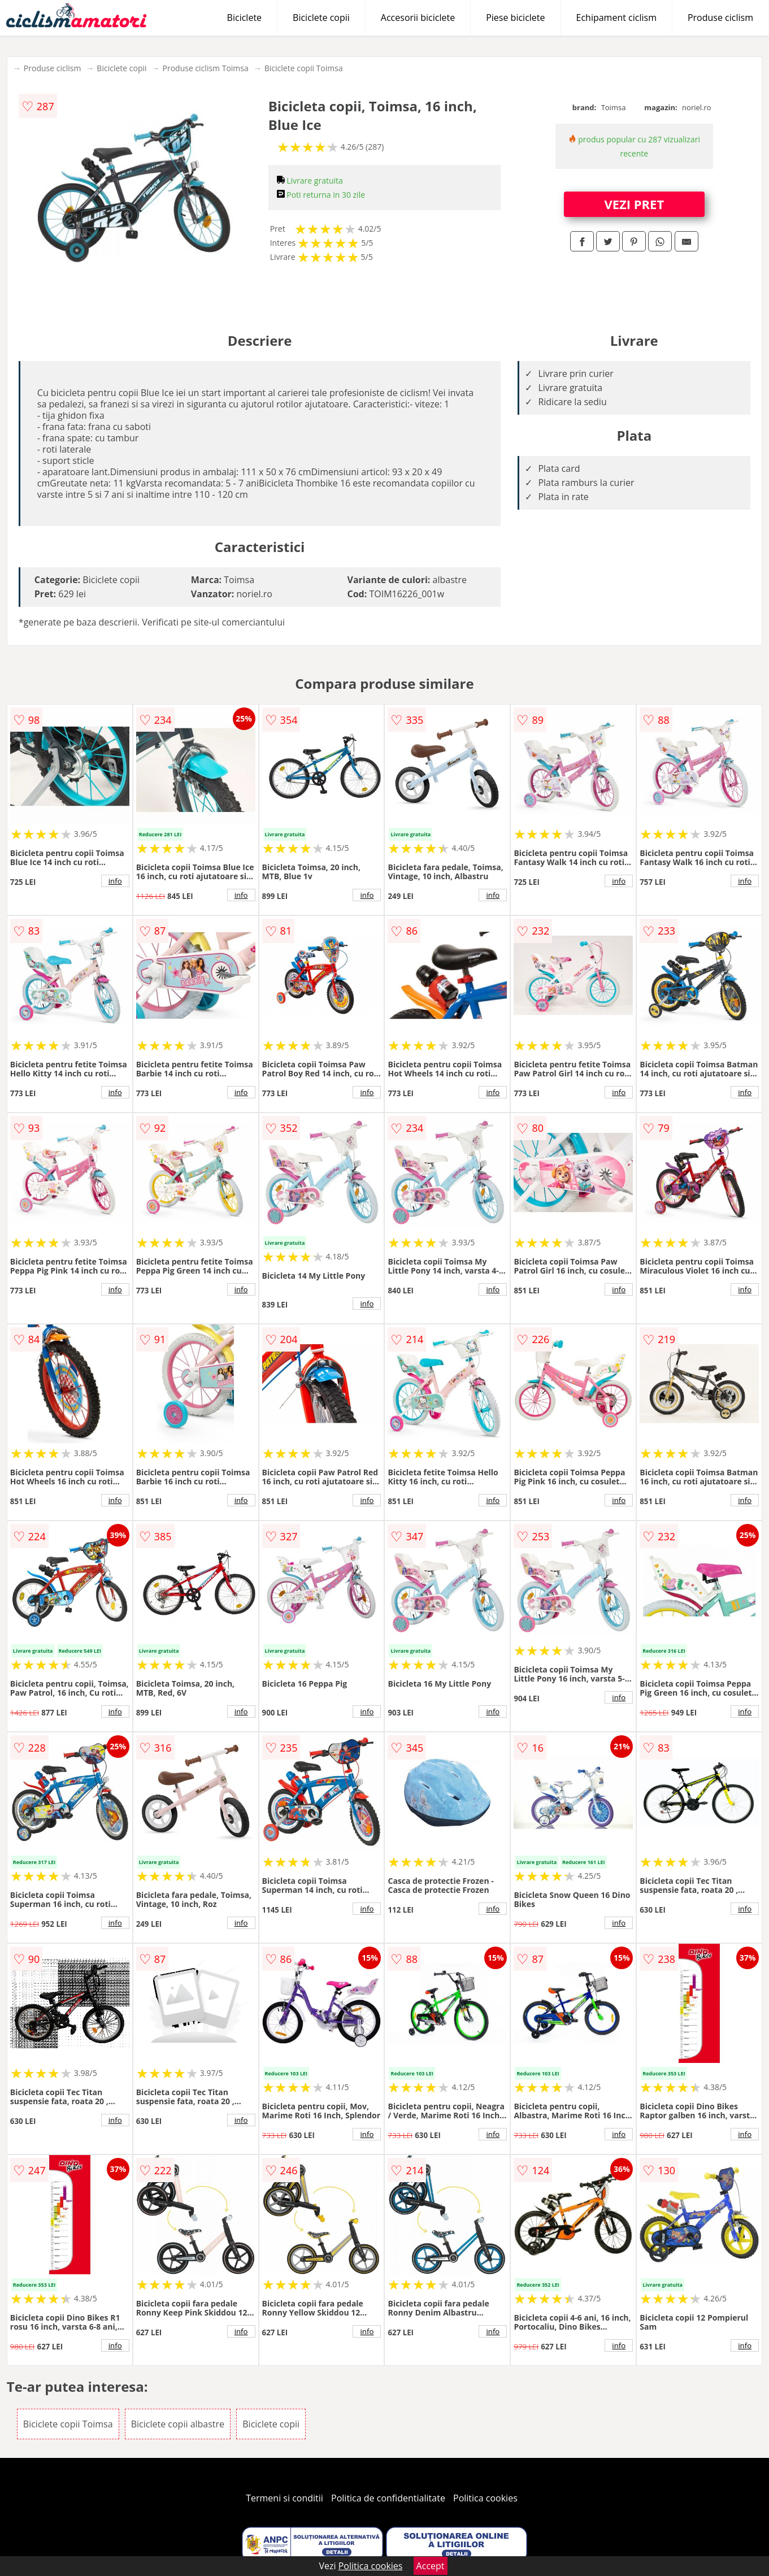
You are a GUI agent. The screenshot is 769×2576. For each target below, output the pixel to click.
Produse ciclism (720, 17)
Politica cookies (485, 2498)
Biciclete (244, 17)
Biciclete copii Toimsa (303, 68)
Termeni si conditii (284, 2498)
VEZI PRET (634, 204)
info (115, 881)
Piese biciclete (515, 17)
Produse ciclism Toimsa (206, 68)
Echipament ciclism (616, 17)
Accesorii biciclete (418, 17)
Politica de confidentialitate (388, 2498)
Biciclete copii (321, 17)
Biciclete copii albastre (177, 2424)
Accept (430, 2566)
